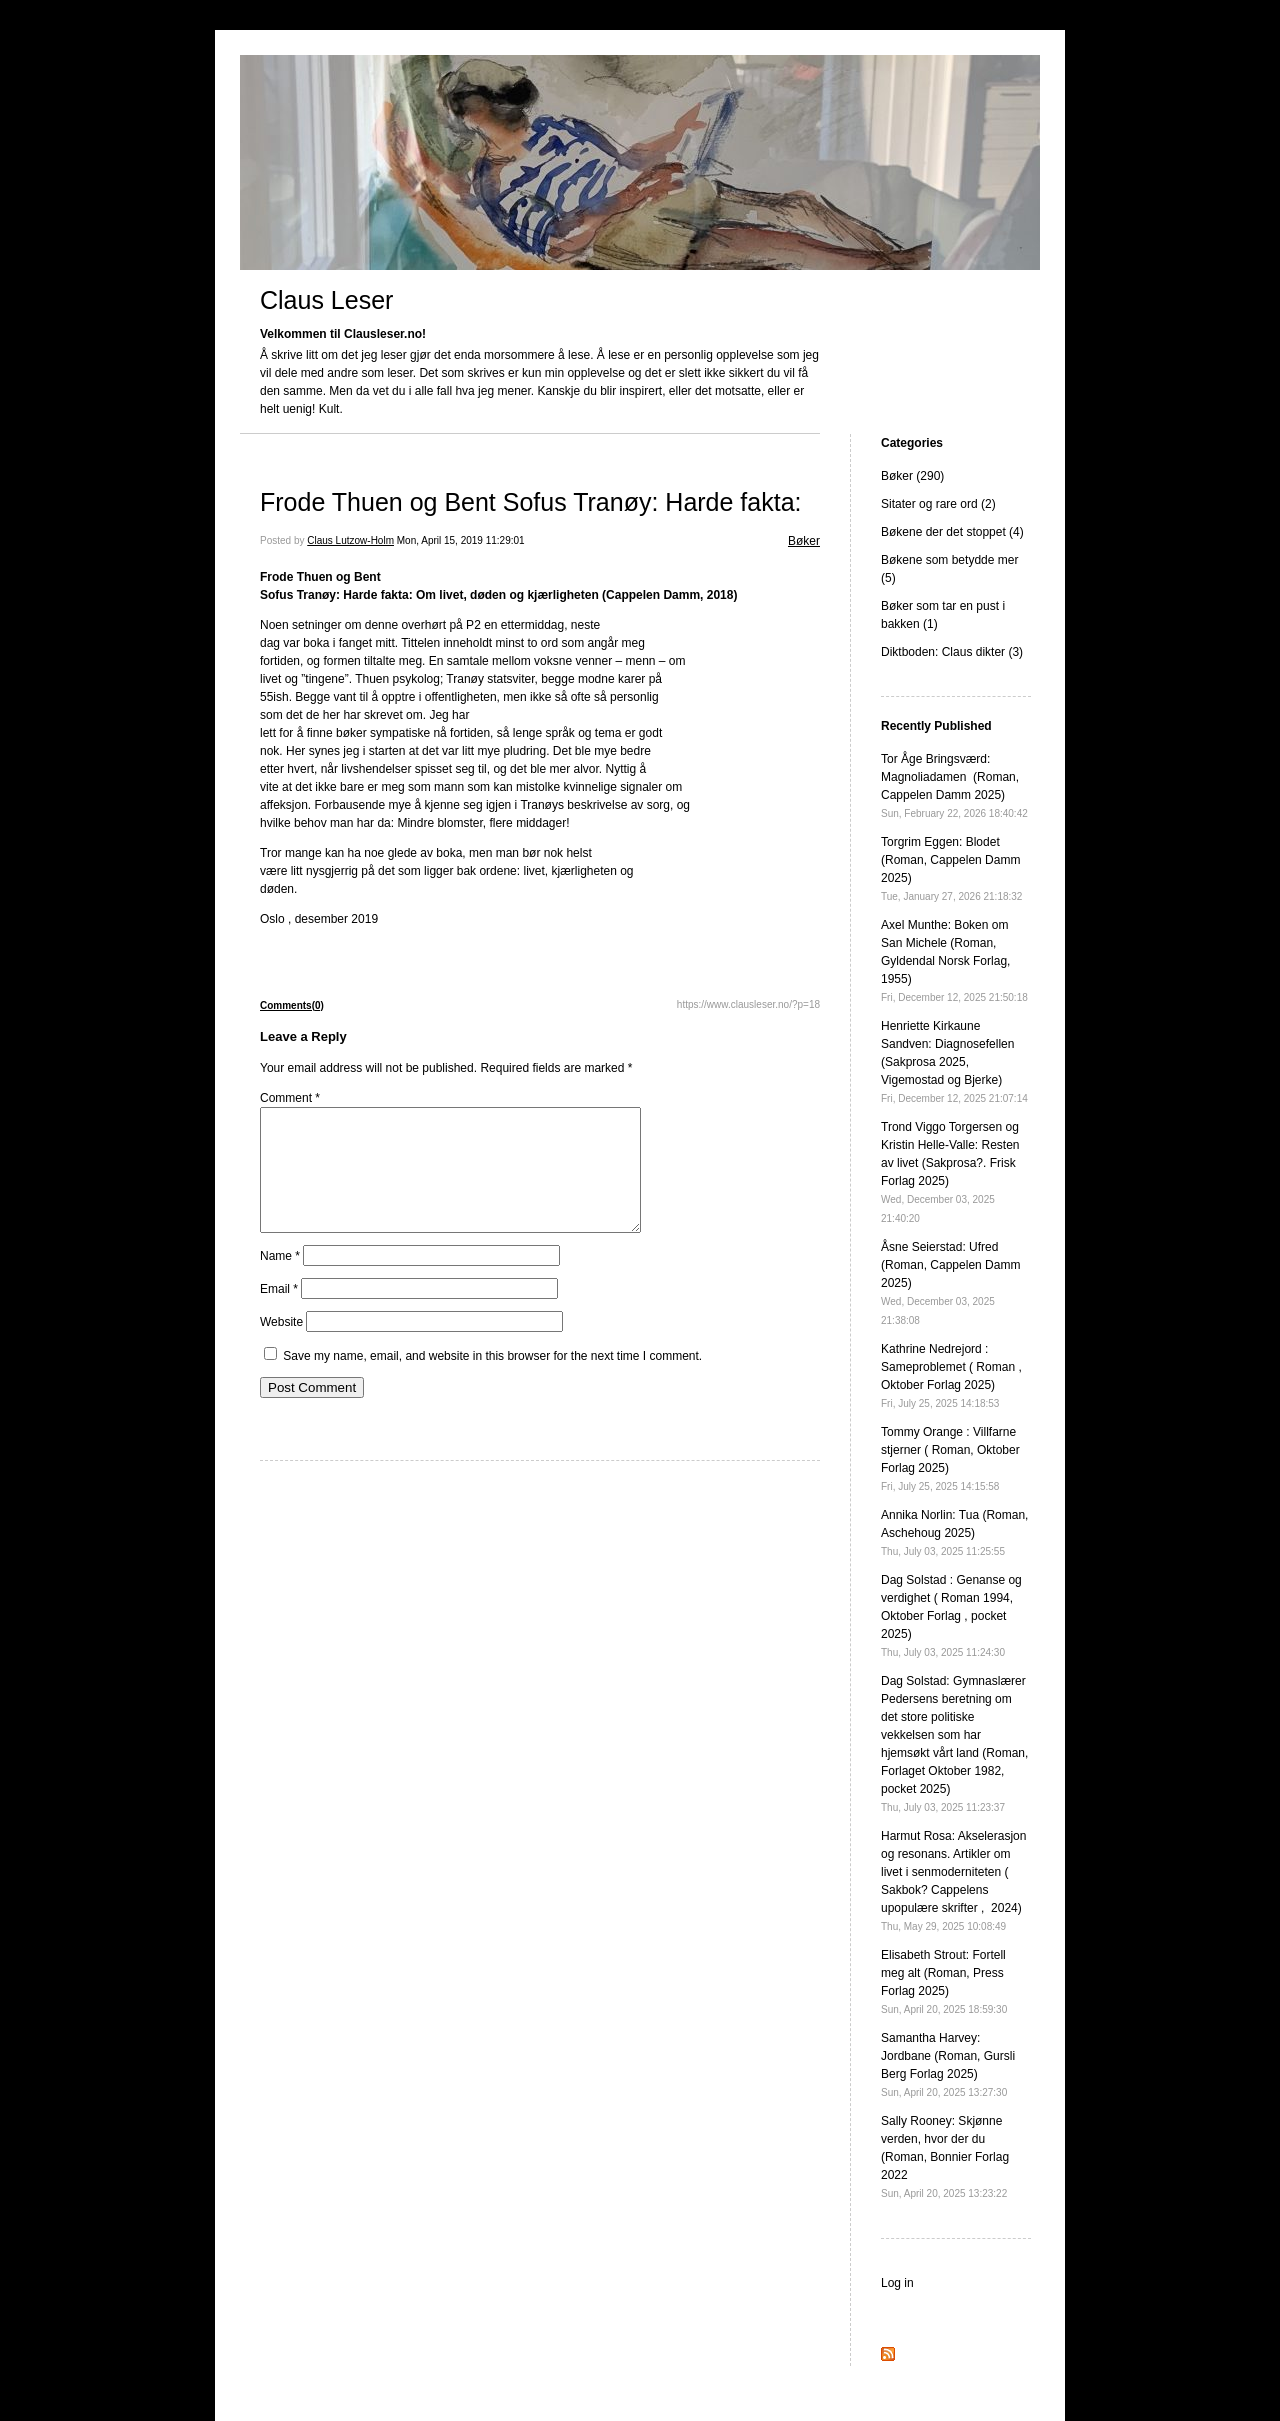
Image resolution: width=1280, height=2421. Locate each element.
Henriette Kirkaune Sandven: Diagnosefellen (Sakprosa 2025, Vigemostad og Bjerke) (954, 1061)
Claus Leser (326, 300)
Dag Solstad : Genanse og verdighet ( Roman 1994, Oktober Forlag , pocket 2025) (951, 1615)
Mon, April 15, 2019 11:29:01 (461, 540)
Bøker (804, 541)
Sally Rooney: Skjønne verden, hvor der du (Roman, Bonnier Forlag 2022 (945, 2156)
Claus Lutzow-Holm (350, 540)
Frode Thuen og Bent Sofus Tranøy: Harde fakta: (531, 502)
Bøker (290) (912, 476)
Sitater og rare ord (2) (938, 504)
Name (280, 1280)
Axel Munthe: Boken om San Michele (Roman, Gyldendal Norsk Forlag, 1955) (954, 960)
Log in (897, 2283)
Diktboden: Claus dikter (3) (952, 652)
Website (281, 1346)
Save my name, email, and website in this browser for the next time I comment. (492, 1380)
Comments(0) (292, 1005)
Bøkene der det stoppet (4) (952, 532)
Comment (290, 1098)
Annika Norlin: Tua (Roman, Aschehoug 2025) (954, 1532)
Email (279, 1313)
